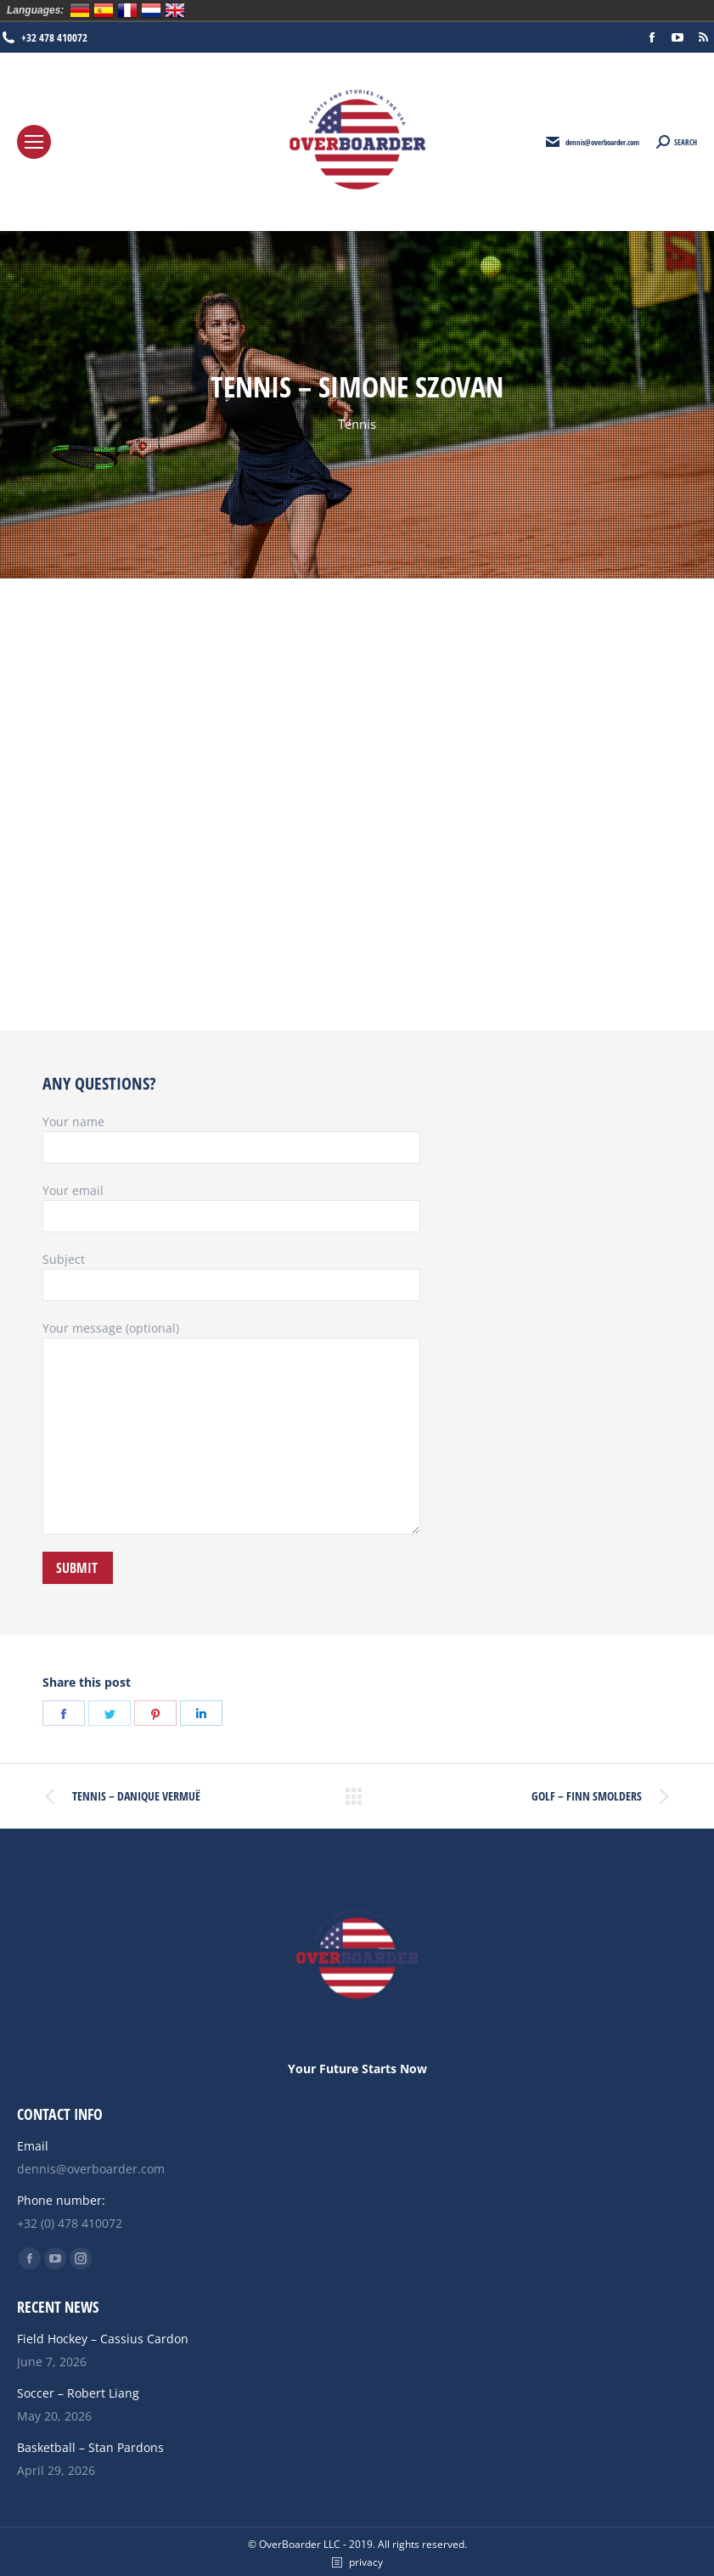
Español (103, 10)
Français (127, 10)
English (175, 10)
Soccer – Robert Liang (78, 2393)
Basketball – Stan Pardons (90, 2447)
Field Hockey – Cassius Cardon (102, 2339)
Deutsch (80, 10)
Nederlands (151, 10)
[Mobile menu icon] (34, 142)
